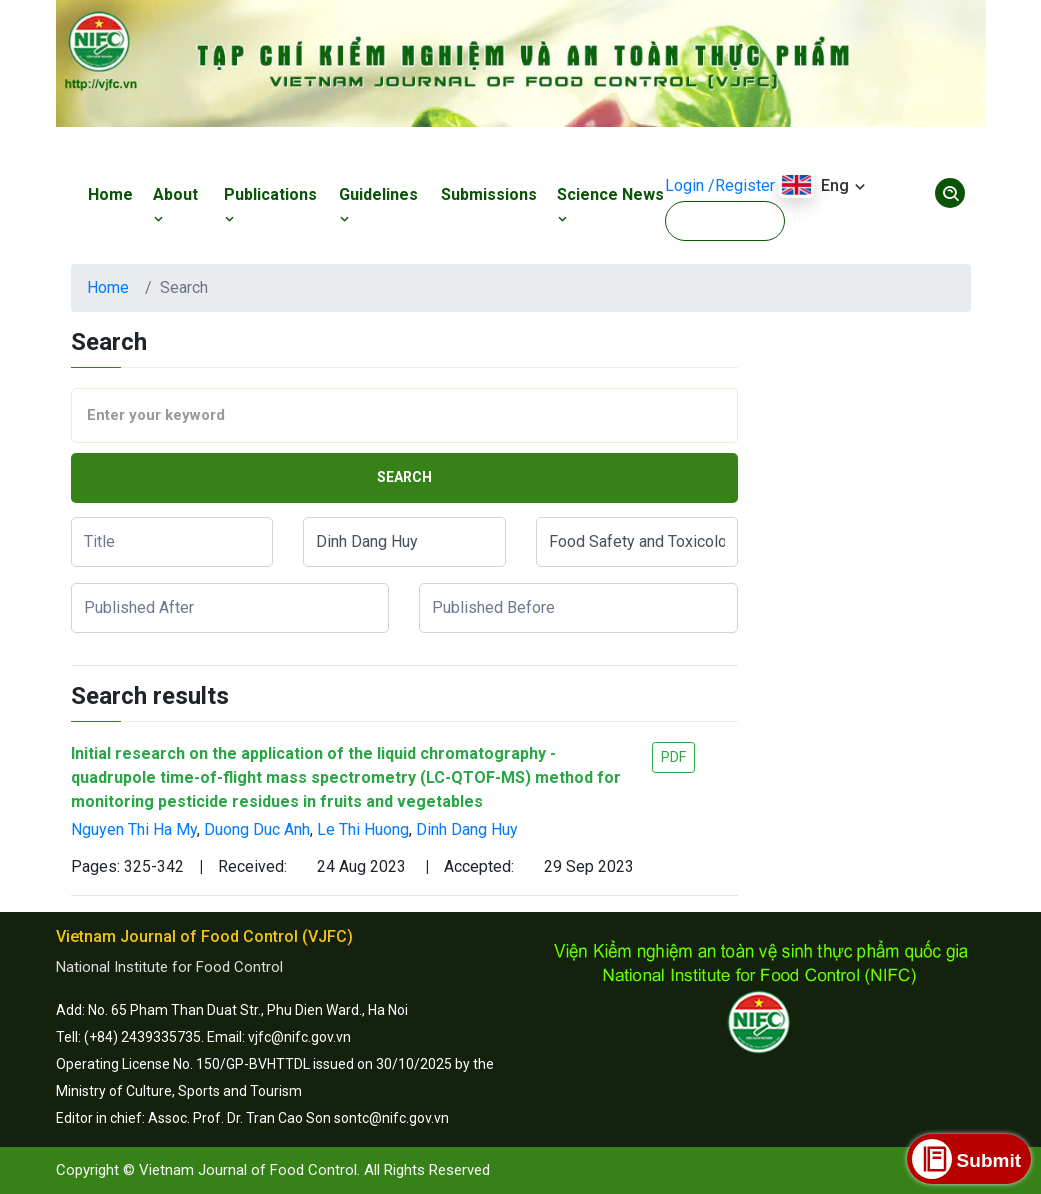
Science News (610, 206)
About (175, 206)
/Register (741, 185)
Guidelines (378, 206)
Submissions (489, 194)
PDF (673, 757)
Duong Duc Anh (257, 829)
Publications (270, 206)
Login (684, 185)
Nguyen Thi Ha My (134, 829)
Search (404, 477)
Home (110, 194)
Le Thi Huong (363, 829)
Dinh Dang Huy (467, 829)
